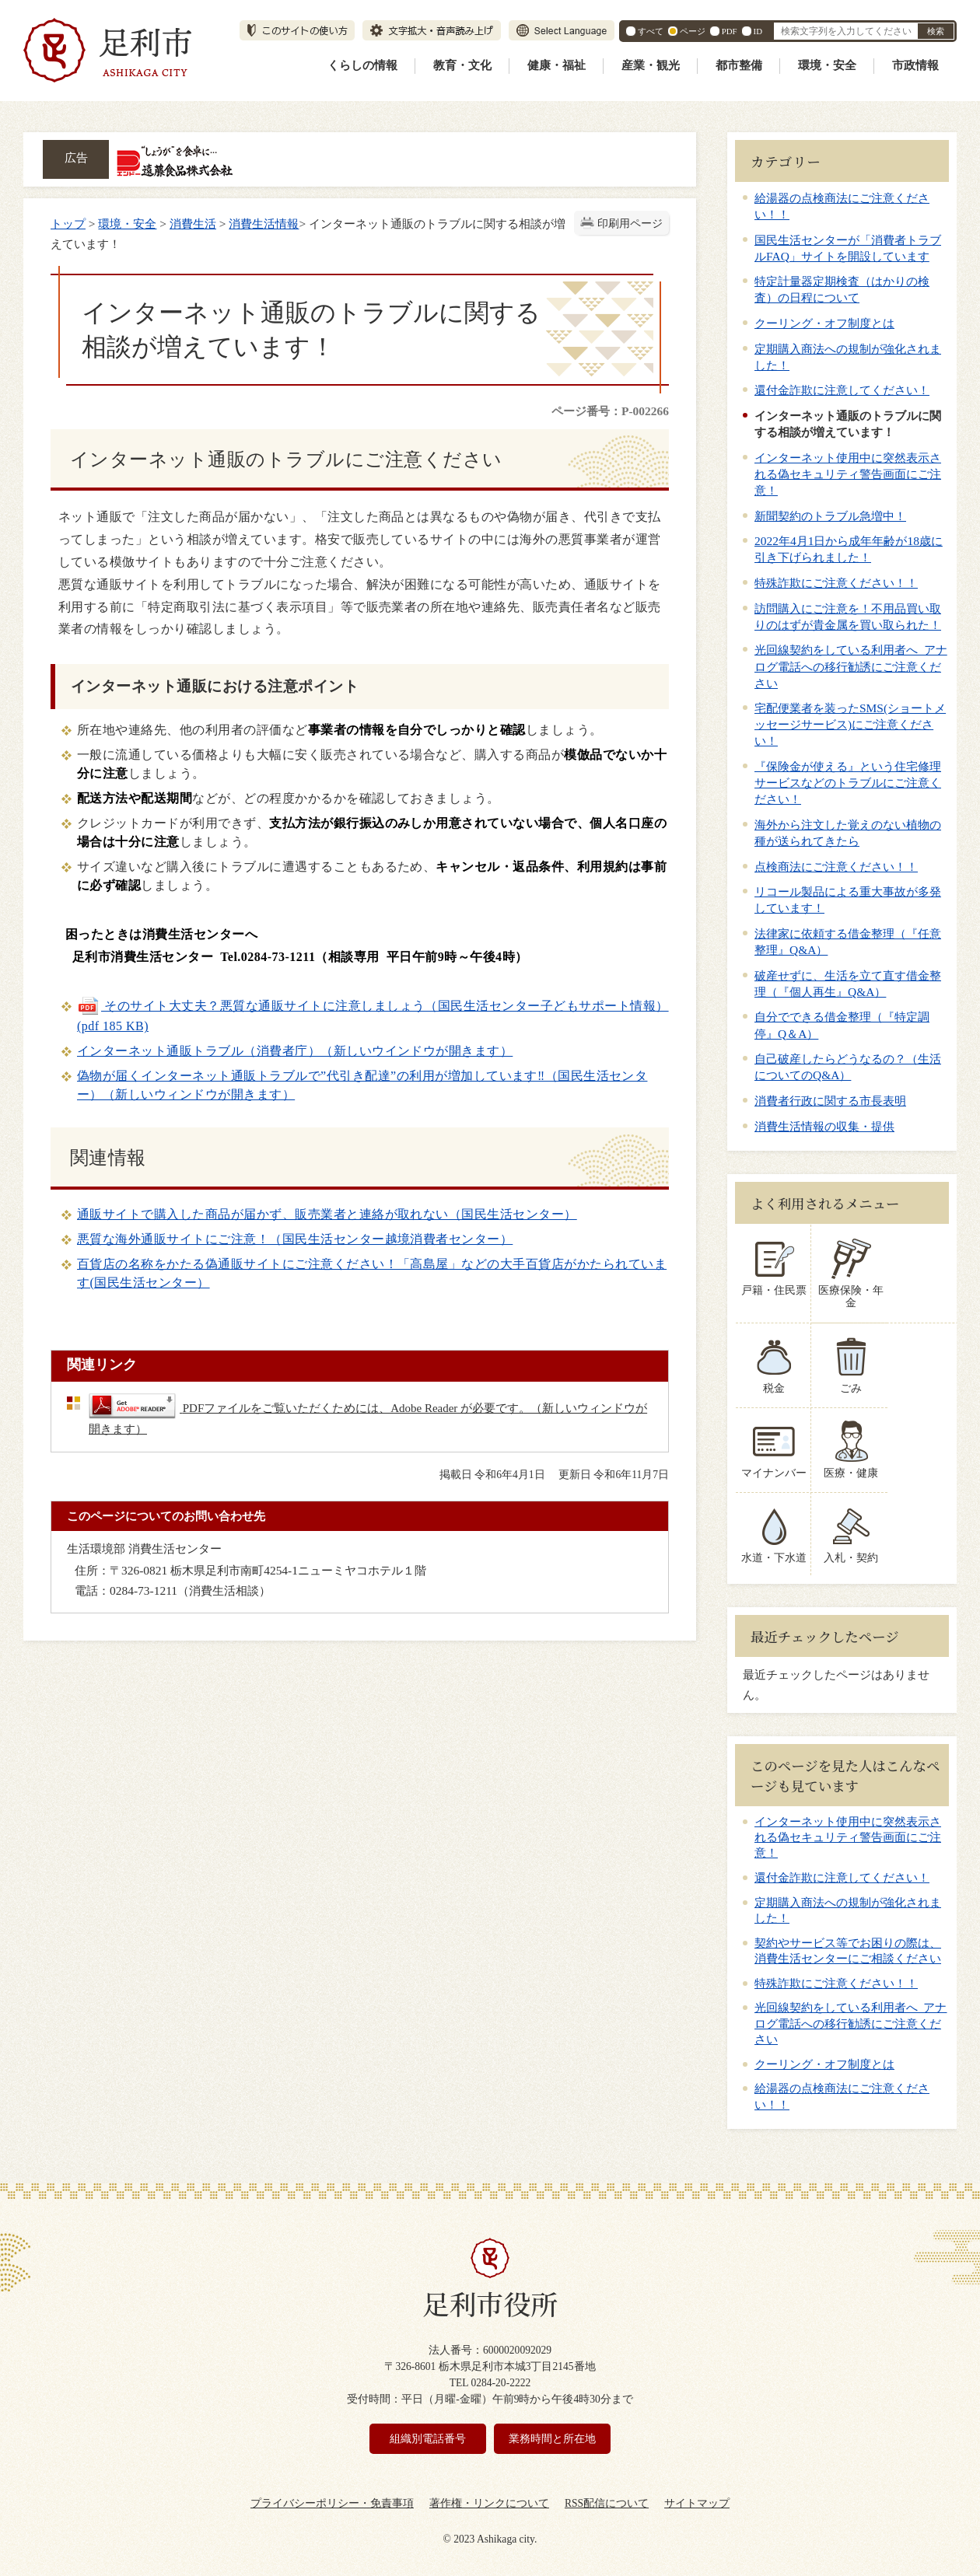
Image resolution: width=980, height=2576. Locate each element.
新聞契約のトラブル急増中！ (830, 516)
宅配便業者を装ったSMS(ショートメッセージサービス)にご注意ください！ (850, 724)
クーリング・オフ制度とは (824, 323)
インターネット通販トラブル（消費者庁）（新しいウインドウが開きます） (295, 1050)
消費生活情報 (264, 223)
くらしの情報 (362, 65)
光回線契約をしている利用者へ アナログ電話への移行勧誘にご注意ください (850, 666)
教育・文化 (462, 65)
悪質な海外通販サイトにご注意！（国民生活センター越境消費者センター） (295, 1239)
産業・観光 (650, 65)
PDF (729, 31)
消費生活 (193, 223)
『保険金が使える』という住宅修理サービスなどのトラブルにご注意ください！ (847, 783)
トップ (68, 223)
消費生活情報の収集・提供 (824, 1126)
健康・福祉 (556, 65)
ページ (692, 31)
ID (758, 31)
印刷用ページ (630, 223)
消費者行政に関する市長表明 (830, 1100)
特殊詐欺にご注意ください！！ (836, 582)
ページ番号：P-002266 (610, 411)
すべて (650, 31)
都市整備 (739, 65)
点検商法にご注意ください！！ (836, 866)
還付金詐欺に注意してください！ (841, 390)
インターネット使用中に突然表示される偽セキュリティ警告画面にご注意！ (847, 474)
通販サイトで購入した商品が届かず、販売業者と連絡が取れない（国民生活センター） (327, 1214)
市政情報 (915, 65)
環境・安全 (827, 65)
